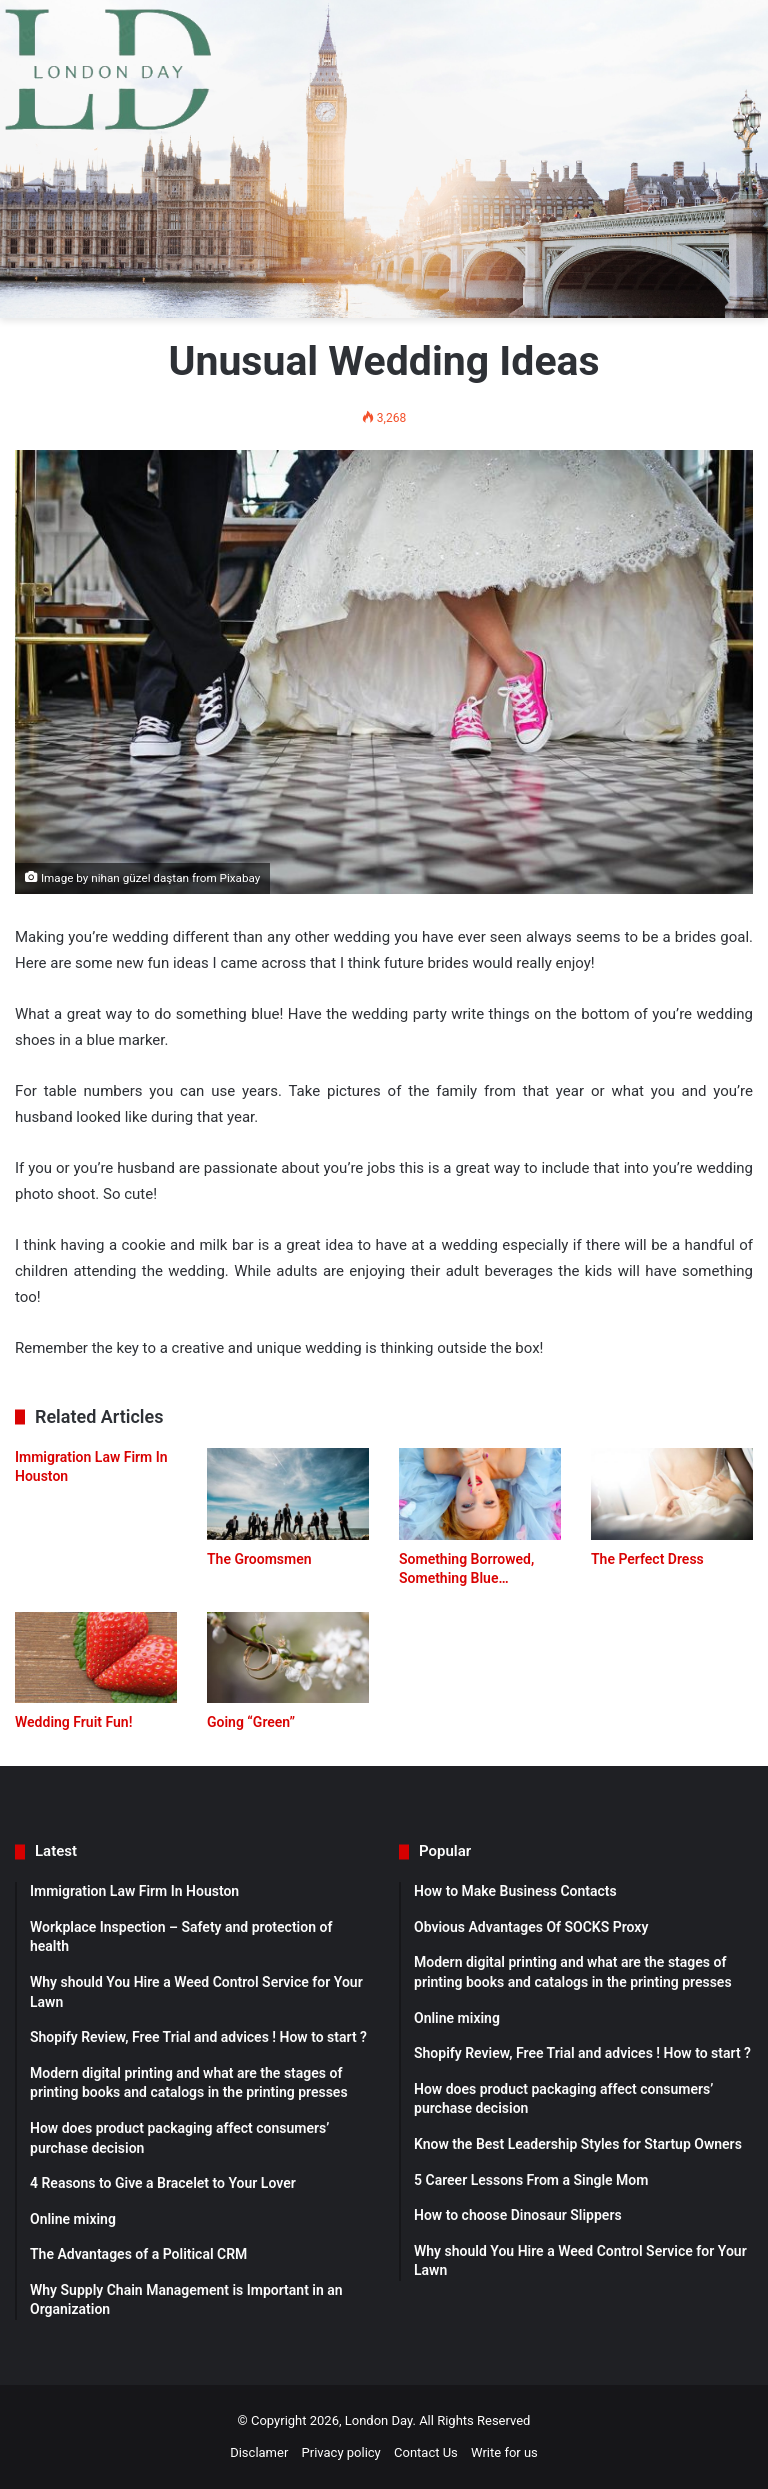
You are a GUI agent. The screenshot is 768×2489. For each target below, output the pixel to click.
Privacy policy (341, 2452)
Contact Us (426, 2452)
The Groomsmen (259, 1559)
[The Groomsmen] (288, 1493)
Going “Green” (251, 1722)
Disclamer (259, 2452)
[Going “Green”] (288, 1657)
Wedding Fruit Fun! (73, 1722)
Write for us (504, 2452)
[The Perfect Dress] (672, 1493)
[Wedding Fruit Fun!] (96, 1657)
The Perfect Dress (647, 1559)
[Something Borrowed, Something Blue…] (480, 1493)
